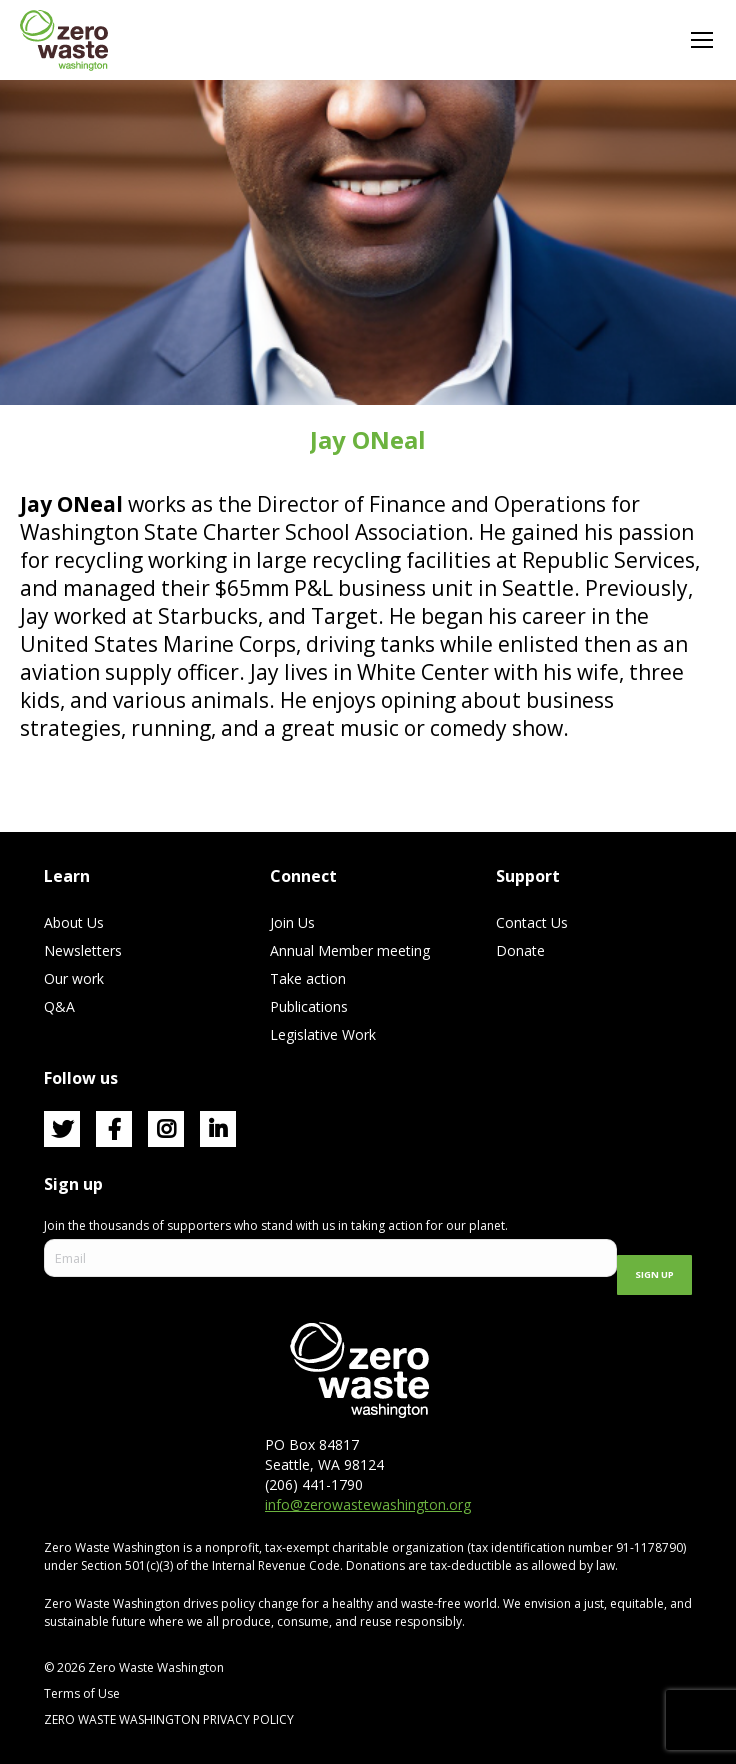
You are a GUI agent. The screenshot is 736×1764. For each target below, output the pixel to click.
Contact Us (532, 922)
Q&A (59, 1006)
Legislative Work (323, 1034)
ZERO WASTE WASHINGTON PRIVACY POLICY (170, 1719)
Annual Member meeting (350, 950)
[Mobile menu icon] (702, 40)
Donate (520, 950)
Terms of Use (82, 1693)
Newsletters (83, 950)
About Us (74, 922)
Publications (309, 1006)
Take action (308, 978)
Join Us (292, 922)
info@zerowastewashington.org (368, 1504)
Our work (74, 978)
